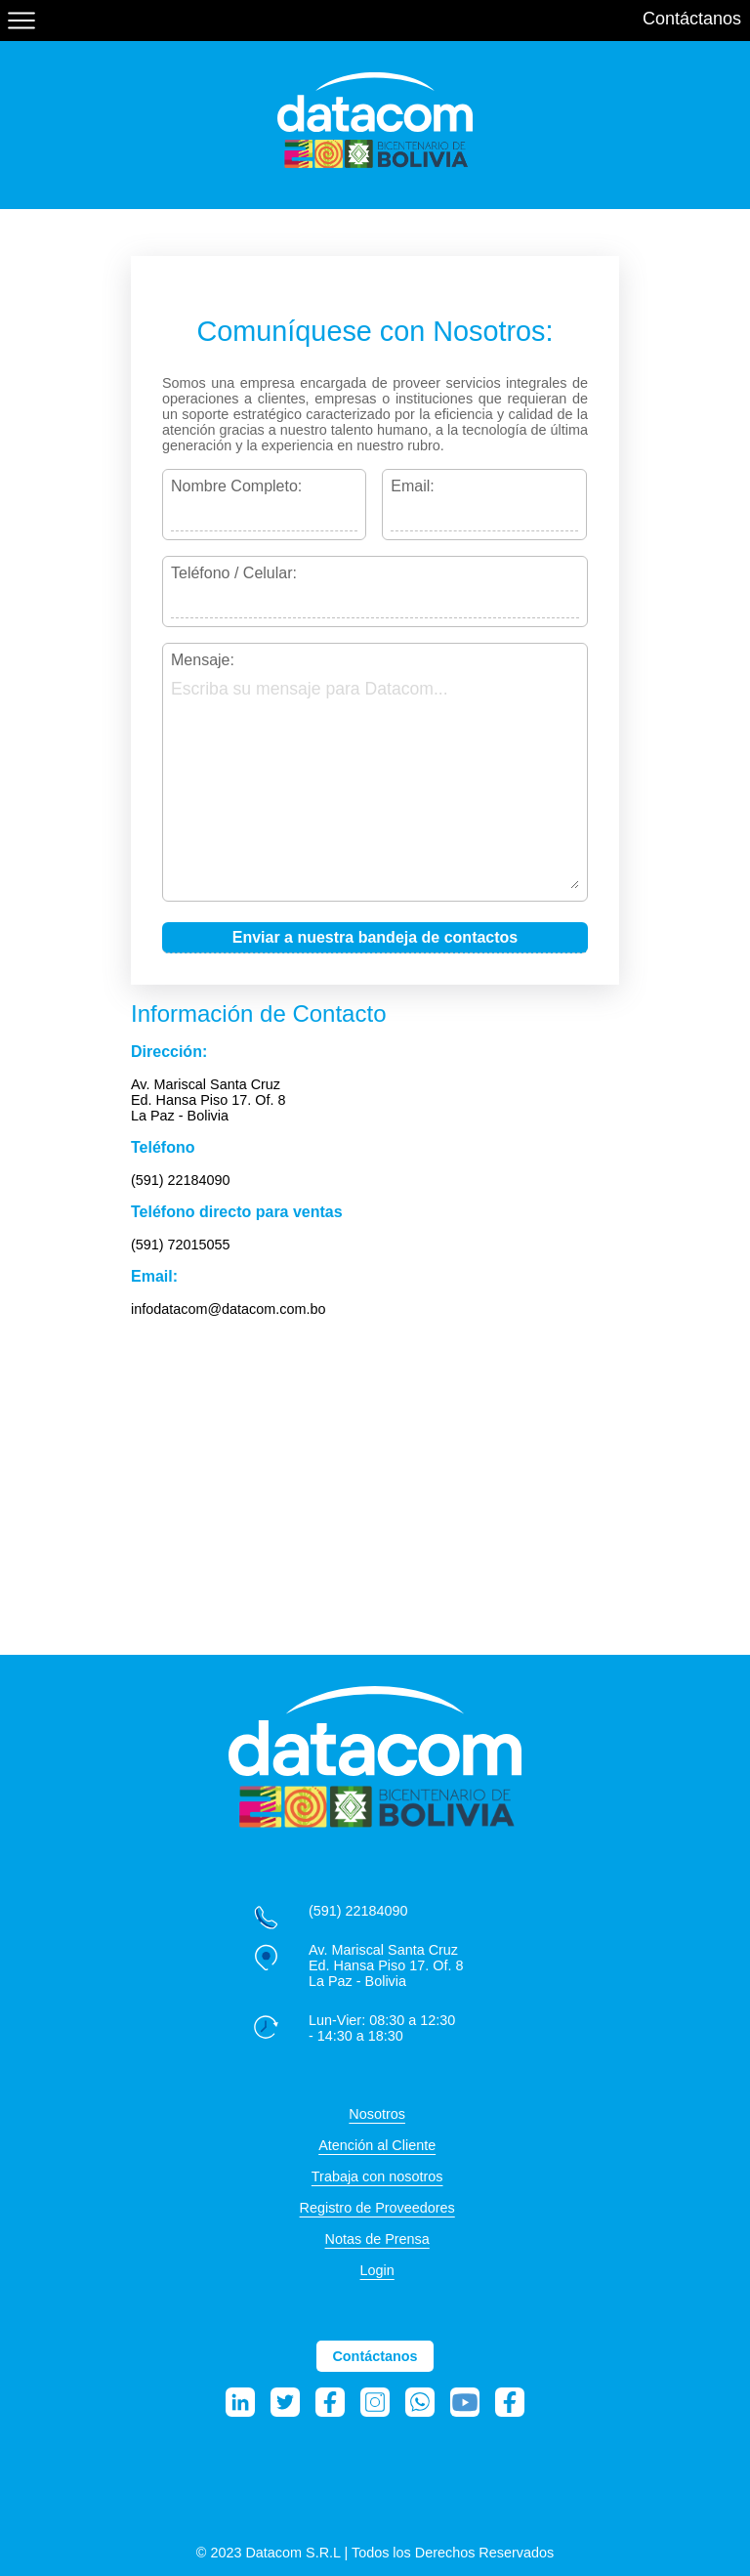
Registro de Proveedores (377, 2208)
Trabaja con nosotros (377, 2176)
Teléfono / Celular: (234, 573)
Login (377, 2270)
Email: (412, 486)
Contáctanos (692, 18)
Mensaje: (202, 660)
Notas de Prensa (377, 2239)
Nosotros (377, 2114)
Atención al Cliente (377, 2145)
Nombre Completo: (236, 486)
